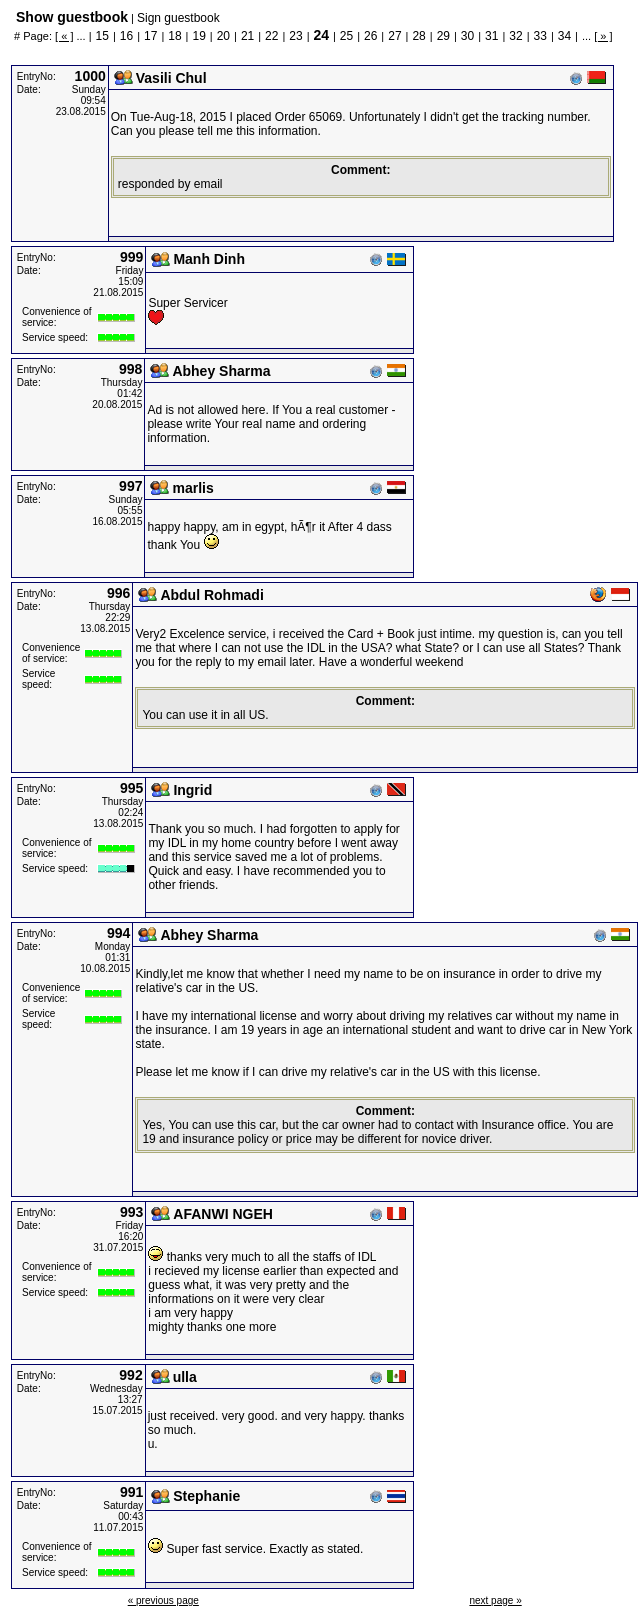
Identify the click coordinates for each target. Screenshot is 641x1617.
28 (418, 36)
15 (102, 36)
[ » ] (603, 36)
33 (540, 36)
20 (223, 36)
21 (247, 36)
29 (443, 36)
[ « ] (64, 36)
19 (198, 36)
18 (174, 36)
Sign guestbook (178, 18)
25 (346, 36)
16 (126, 36)
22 (271, 36)
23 (295, 36)
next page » (495, 1600)
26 (370, 36)
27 (394, 36)
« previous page (163, 1600)
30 (467, 36)
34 (564, 36)
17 (150, 36)
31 (491, 36)
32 (515, 36)
